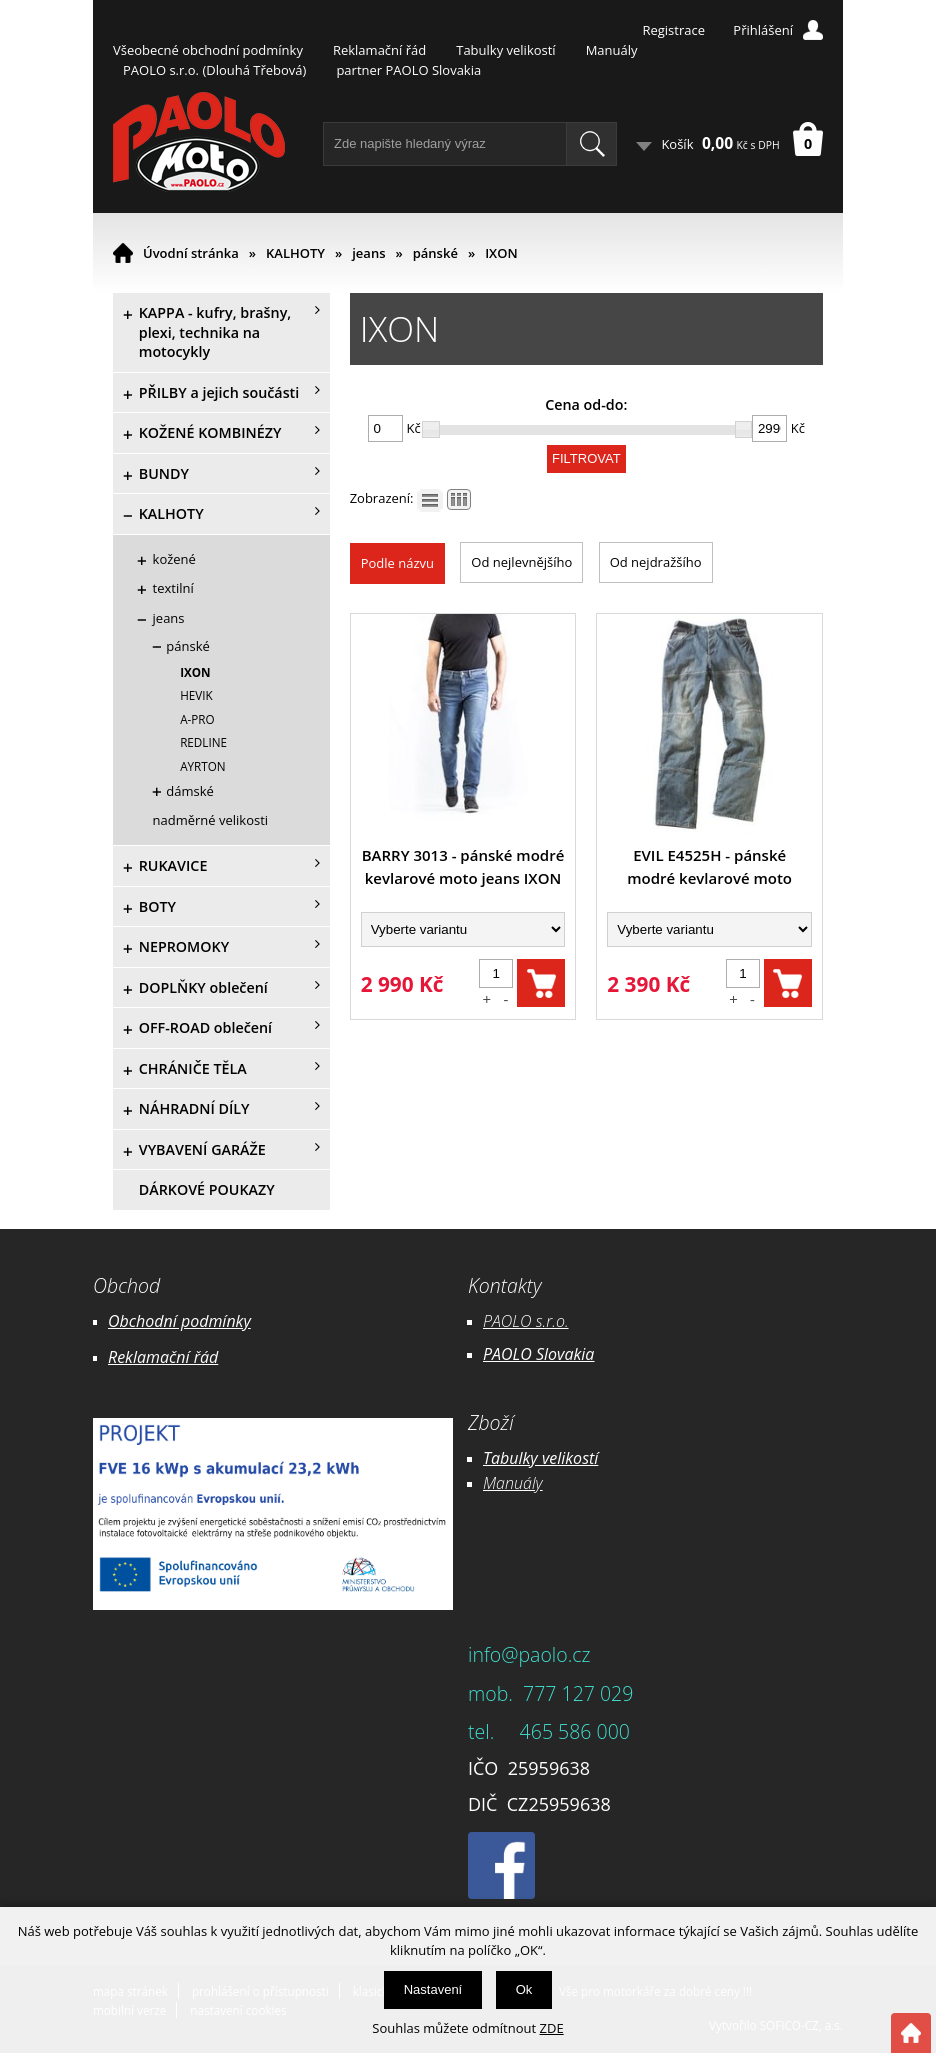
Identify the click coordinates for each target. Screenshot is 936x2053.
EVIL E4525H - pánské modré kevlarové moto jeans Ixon (709, 867)
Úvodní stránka (191, 253)
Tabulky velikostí (505, 50)
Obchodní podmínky (179, 1321)
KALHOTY (295, 253)
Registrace (673, 30)
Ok (524, 1989)
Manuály (612, 50)
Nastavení (433, 1989)
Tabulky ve (520, 1458)
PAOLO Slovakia (538, 1354)
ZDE (552, 2028)
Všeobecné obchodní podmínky (208, 50)
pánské (435, 253)
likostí (577, 1458)
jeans (368, 253)
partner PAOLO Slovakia (408, 70)
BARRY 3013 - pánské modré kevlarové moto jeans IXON (463, 866)
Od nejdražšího (656, 562)
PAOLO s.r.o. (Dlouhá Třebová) (214, 70)
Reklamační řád (379, 50)
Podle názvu (397, 563)
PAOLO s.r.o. (526, 1321)
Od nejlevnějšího (521, 562)
